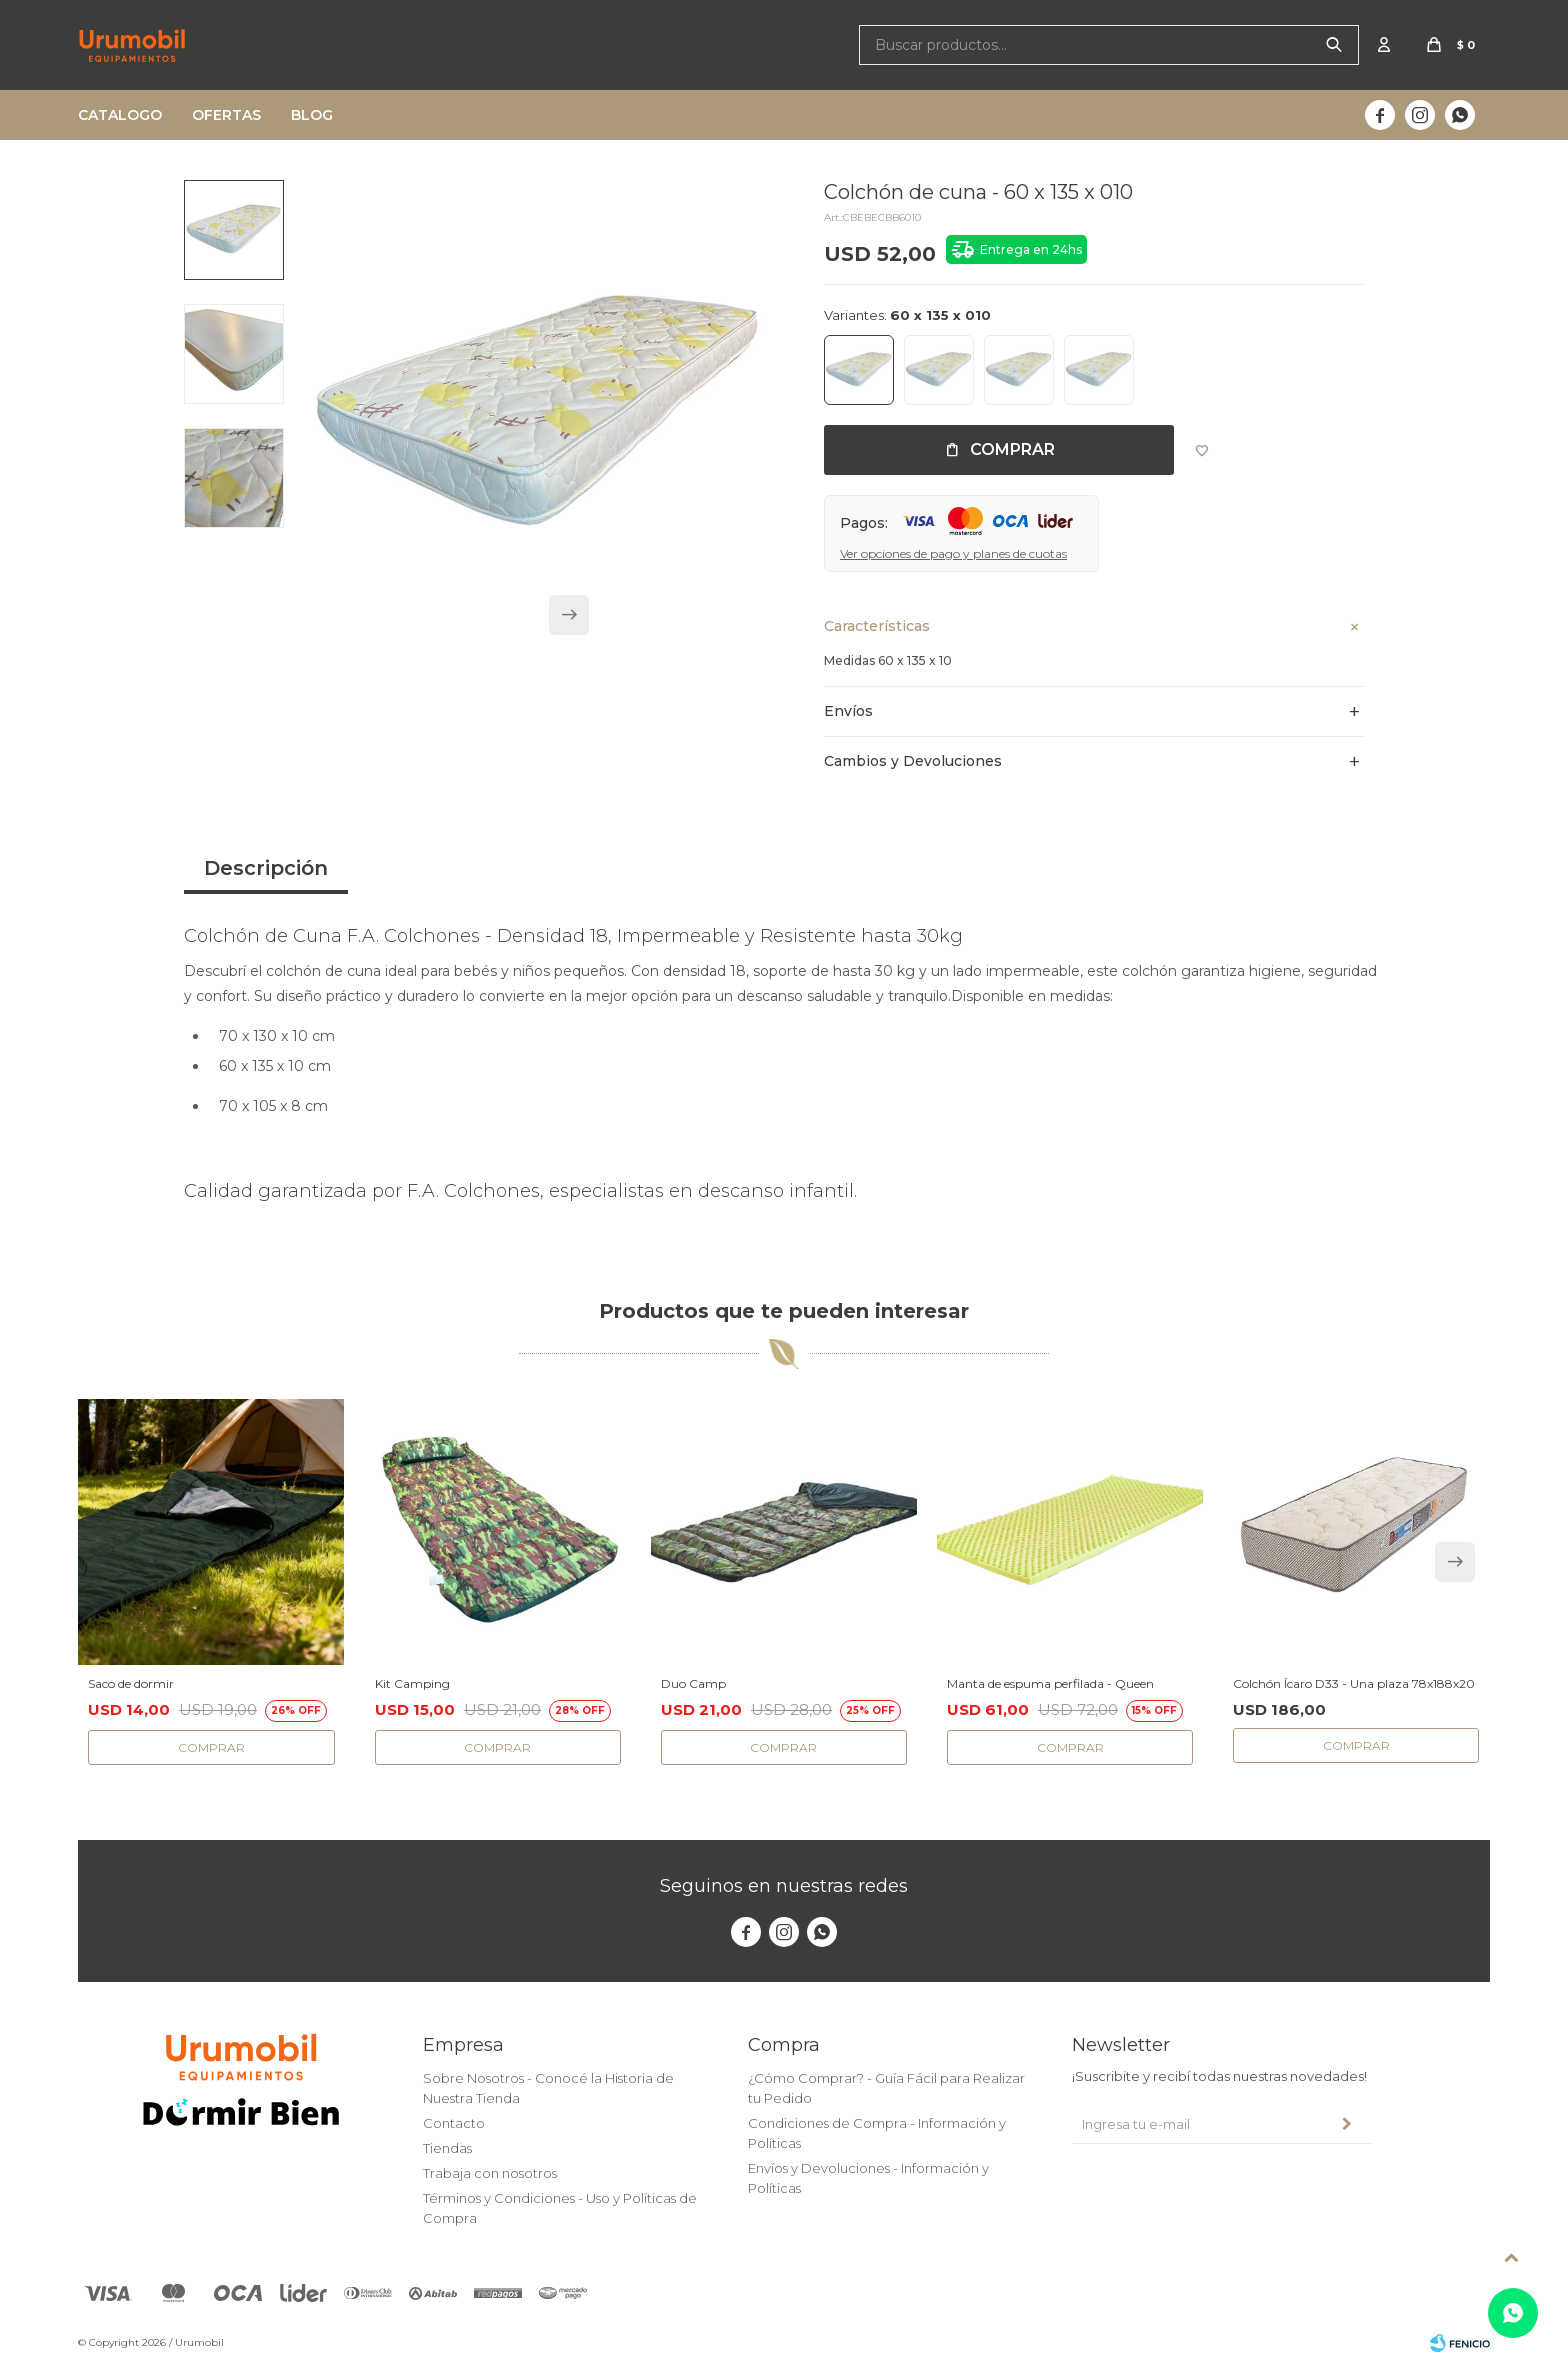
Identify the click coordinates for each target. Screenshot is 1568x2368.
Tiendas (447, 2148)
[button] (569, 625)
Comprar (1012, 449)
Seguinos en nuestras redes (784, 1886)
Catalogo (120, 115)
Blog (312, 115)
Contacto (454, 2123)
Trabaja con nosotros (490, 2173)
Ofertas (226, 115)
